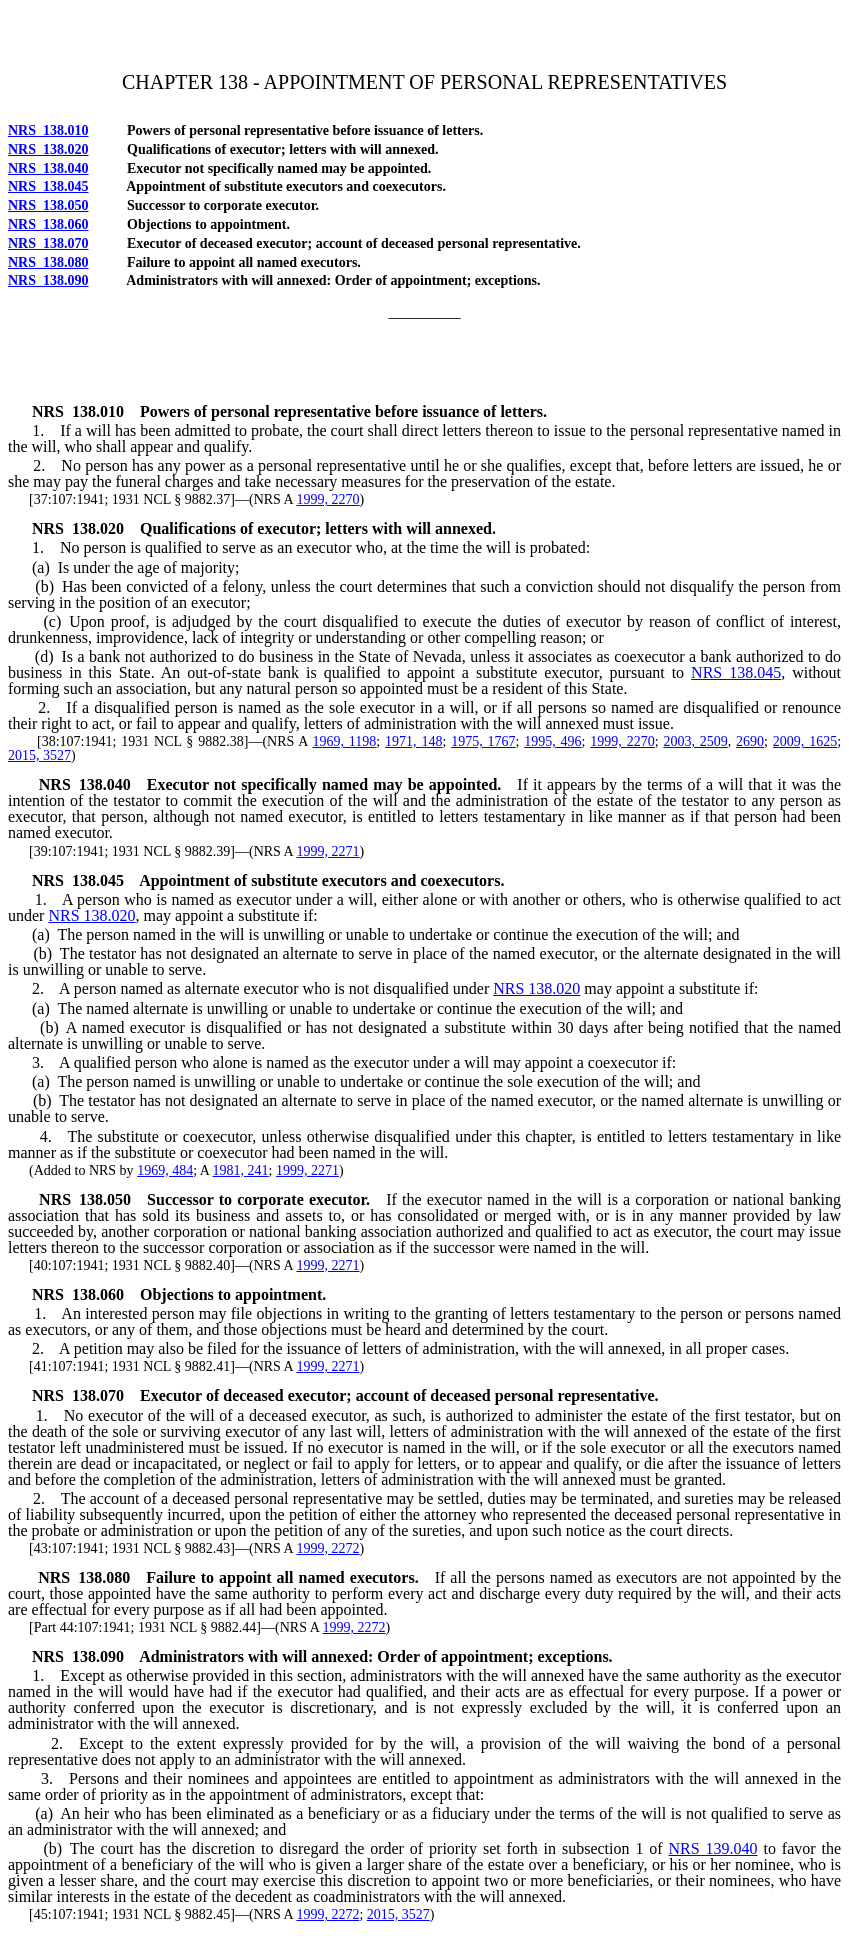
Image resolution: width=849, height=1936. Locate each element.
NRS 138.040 (48, 168)
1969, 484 (165, 1170)
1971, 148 (413, 741)
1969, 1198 (345, 741)
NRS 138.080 (48, 262)
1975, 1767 (483, 741)
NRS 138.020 (48, 149)
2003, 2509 (695, 741)
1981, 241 (241, 1170)
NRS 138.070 (48, 243)
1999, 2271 (327, 851)
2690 (750, 741)
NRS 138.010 (48, 130)
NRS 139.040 (713, 1848)
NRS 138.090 (48, 280)
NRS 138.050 (48, 205)
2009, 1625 (805, 741)
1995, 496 (552, 741)
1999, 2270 (327, 499)
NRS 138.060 (48, 224)
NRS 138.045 (48, 186)
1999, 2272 (327, 1548)
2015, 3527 (39, 755)
